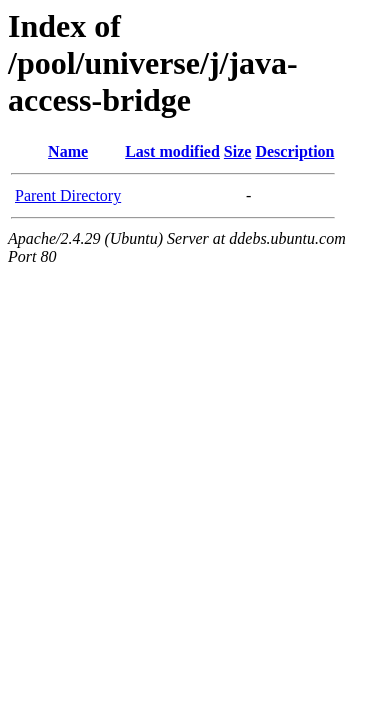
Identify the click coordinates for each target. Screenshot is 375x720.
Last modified (172, 151)
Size (238, 151)
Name (68, 151)
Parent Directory (68, 195)
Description (294, 151)
